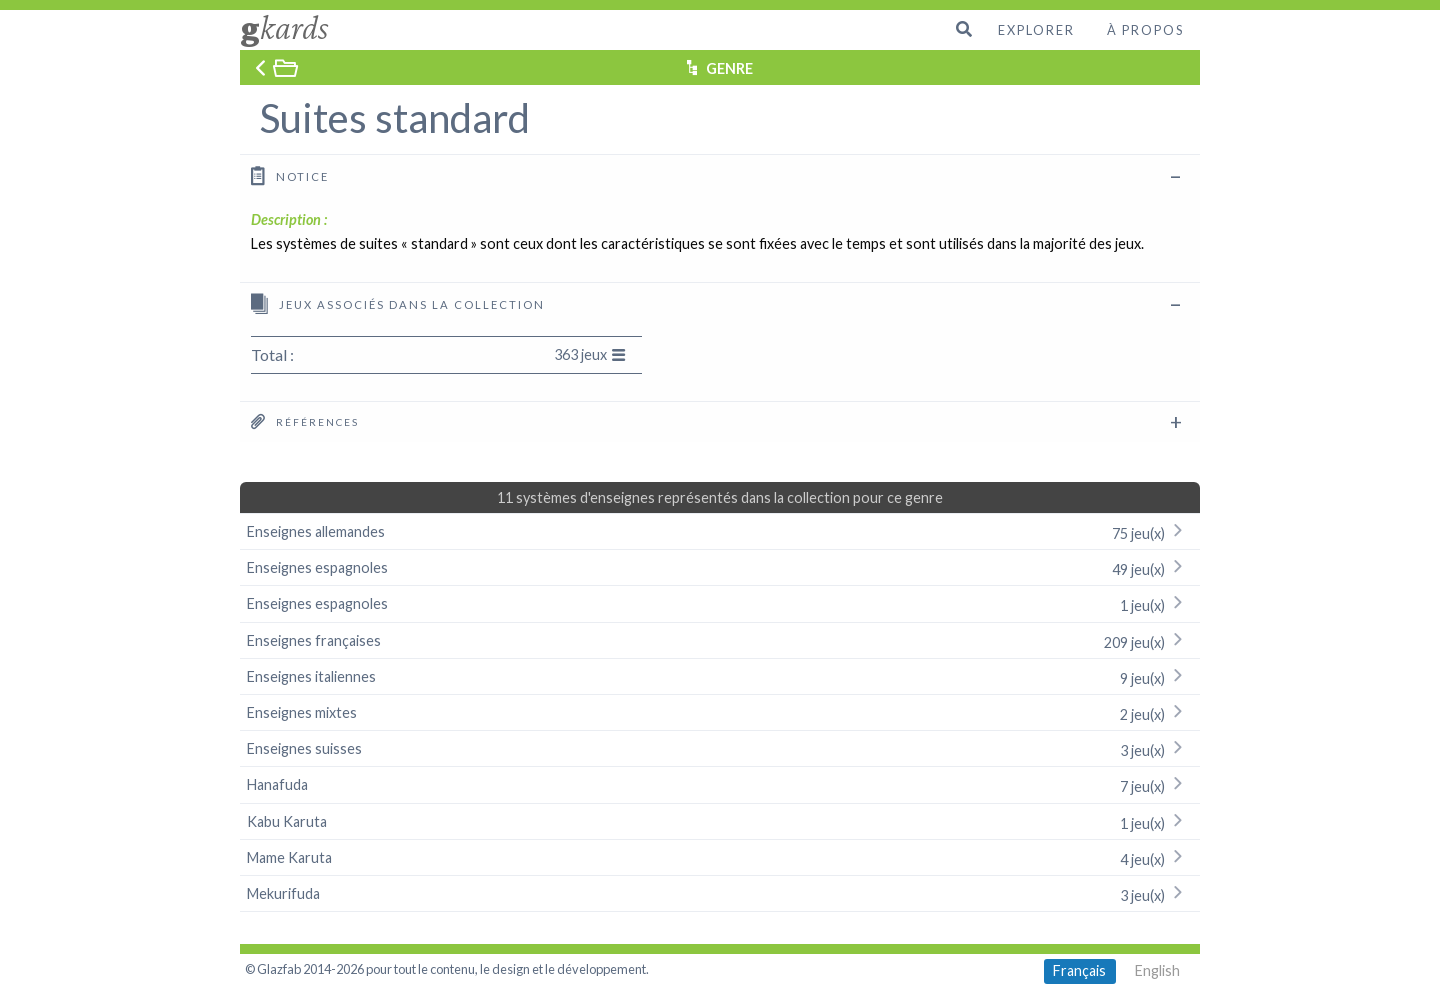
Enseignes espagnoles (720, 567)
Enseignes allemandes (720, 531)
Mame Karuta (720, 857)
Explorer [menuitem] (1036, 30)
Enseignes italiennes (720, 676)
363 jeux (590, 354)
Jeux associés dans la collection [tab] (398, 303)
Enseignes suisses (720, 748)
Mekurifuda (720, 893)
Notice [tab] (290, 175)
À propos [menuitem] (1145, 30)
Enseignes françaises (720, 640)
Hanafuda (720, 784)
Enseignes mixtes (720, 712)
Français (1079, 970)
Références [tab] (305, 421)
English (1157, 970)
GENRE (729, 68)
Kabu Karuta (720, 821)
